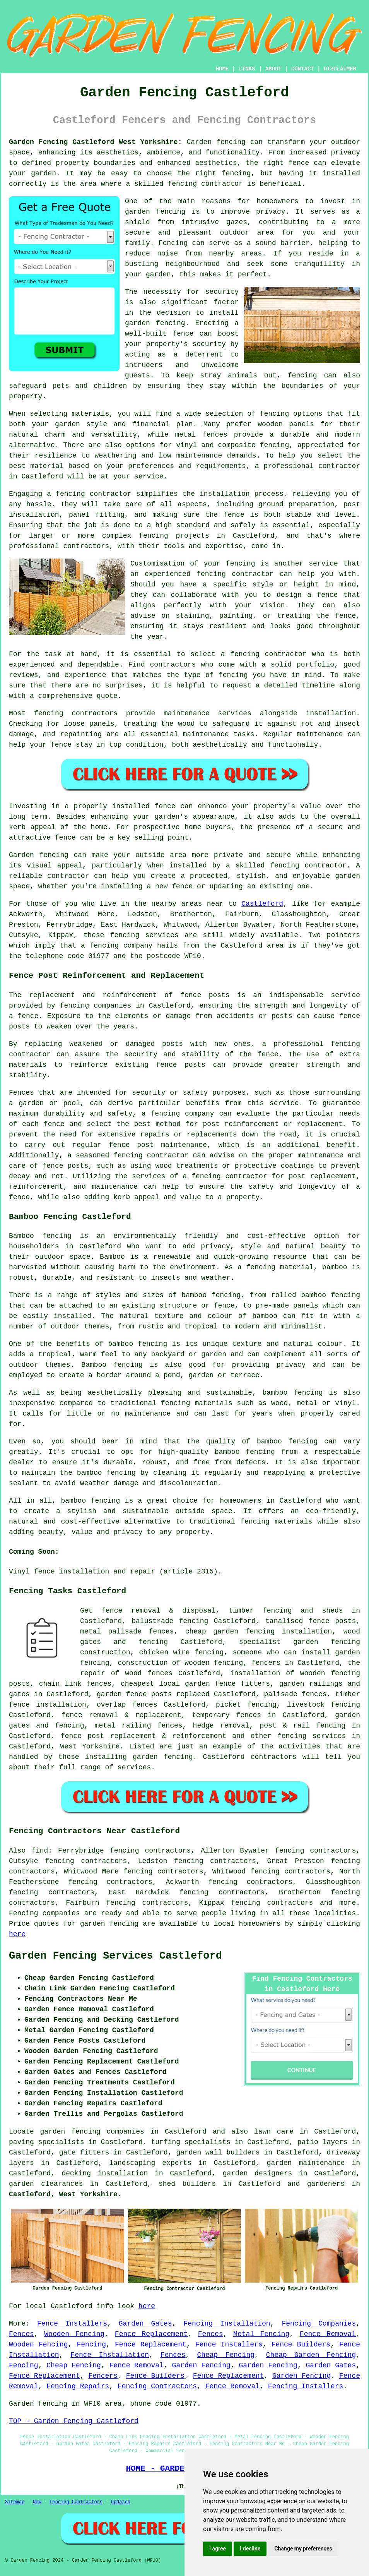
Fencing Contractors (157, 2386)
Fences (21, 2334)
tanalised (284, 1621)
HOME (222, 69)
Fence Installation (109, 2355)
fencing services (311, 1736)
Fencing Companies (319, 2323)
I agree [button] (217, 2548)
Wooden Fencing (74, 2334)
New (37, 2502)
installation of (262, 1673)
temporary (210, 1715)
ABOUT (273, 69)
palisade (280, 1694)
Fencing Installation (226, 2323)
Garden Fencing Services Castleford (115, 1956)
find (39, 1850)
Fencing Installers (305, 2386)
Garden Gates (145, 2323)
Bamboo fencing (40, 1236)
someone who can (264, 1652)
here (17, 1934)
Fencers (103, 2376)
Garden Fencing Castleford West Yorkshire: (95, 142)
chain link (60, 1684)
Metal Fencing (261, 2334)
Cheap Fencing (226, 2355)
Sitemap (14, 2502)
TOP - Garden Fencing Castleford (73, 2421)
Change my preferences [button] (303, 2548)
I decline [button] (250, 2548)
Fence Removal (328, 2334)
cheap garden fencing (230, 1631)
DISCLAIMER (340, 69)
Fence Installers (72, 2323)
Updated (120, 2502)
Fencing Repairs (77, 2386)
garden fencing (109, 1924)
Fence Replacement (151, 2334)
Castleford (262, 904)
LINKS (247, 69)
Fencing (91, 2344)
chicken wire (164, 1652)
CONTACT (302, 69)
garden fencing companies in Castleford (123, 2132)
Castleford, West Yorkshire (63, 2194)
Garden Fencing (201, 2365)
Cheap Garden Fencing (311, 2355)
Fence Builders (301, 2344)
